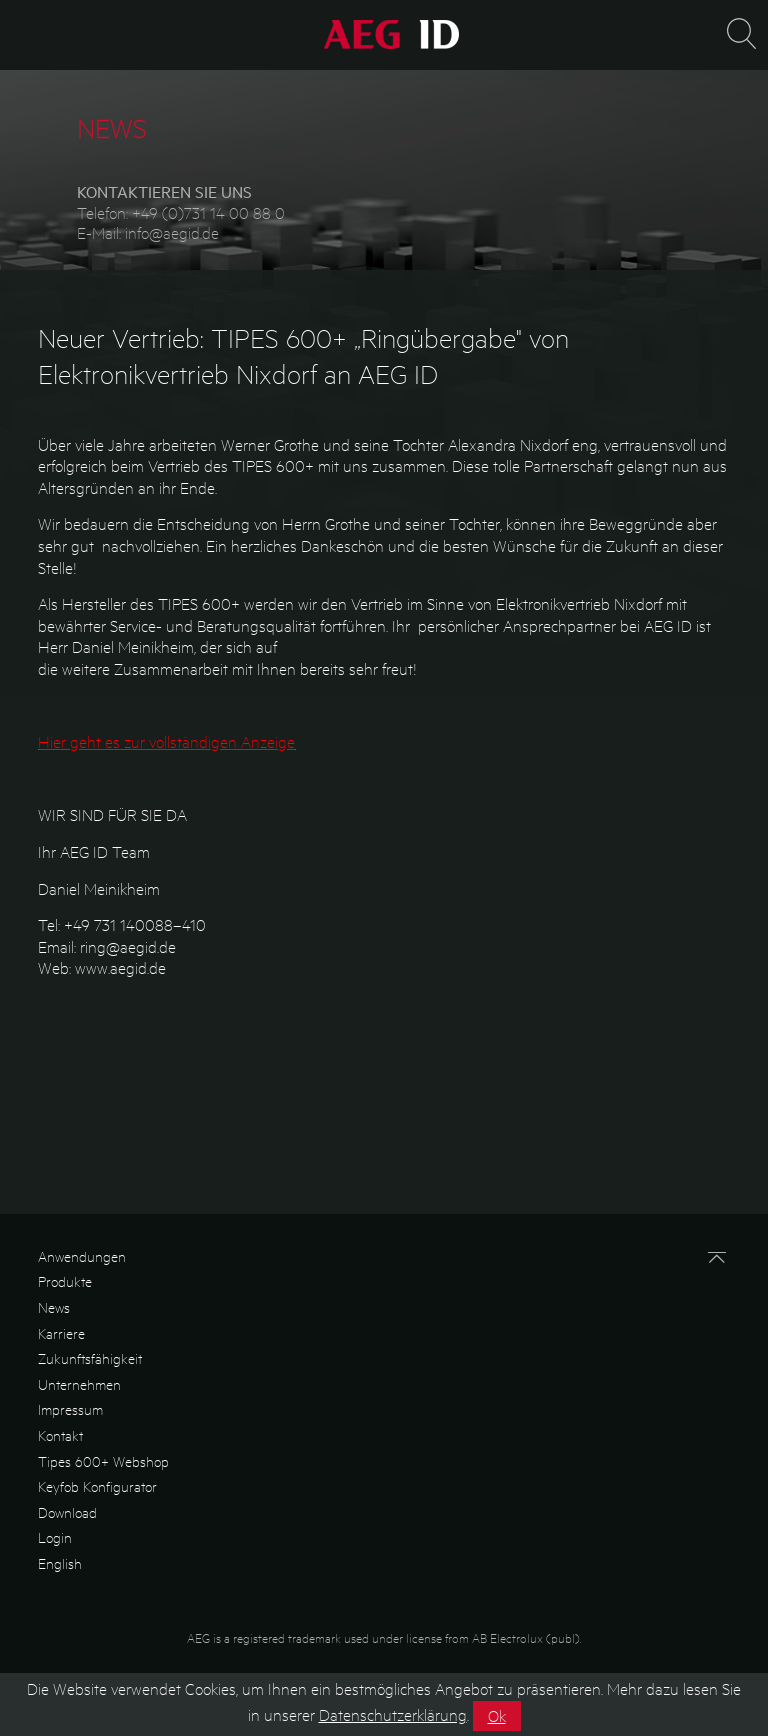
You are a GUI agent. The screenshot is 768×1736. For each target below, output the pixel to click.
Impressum (70, 1409)
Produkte (65, 1281)
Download (67, 1512)
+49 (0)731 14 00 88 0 (208, 212)
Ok (497, 1719)
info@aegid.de (172, 232)
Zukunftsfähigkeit (90, 1358)
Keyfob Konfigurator (97, 1486)
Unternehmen (79, 1384)
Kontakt (60, 1435)
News (54, 1307)
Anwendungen (82, 1256)
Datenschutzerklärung (393, 1718)
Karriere (61, 1333)
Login (55, 1537)
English (60, 1563)
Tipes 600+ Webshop (103, 1461)
